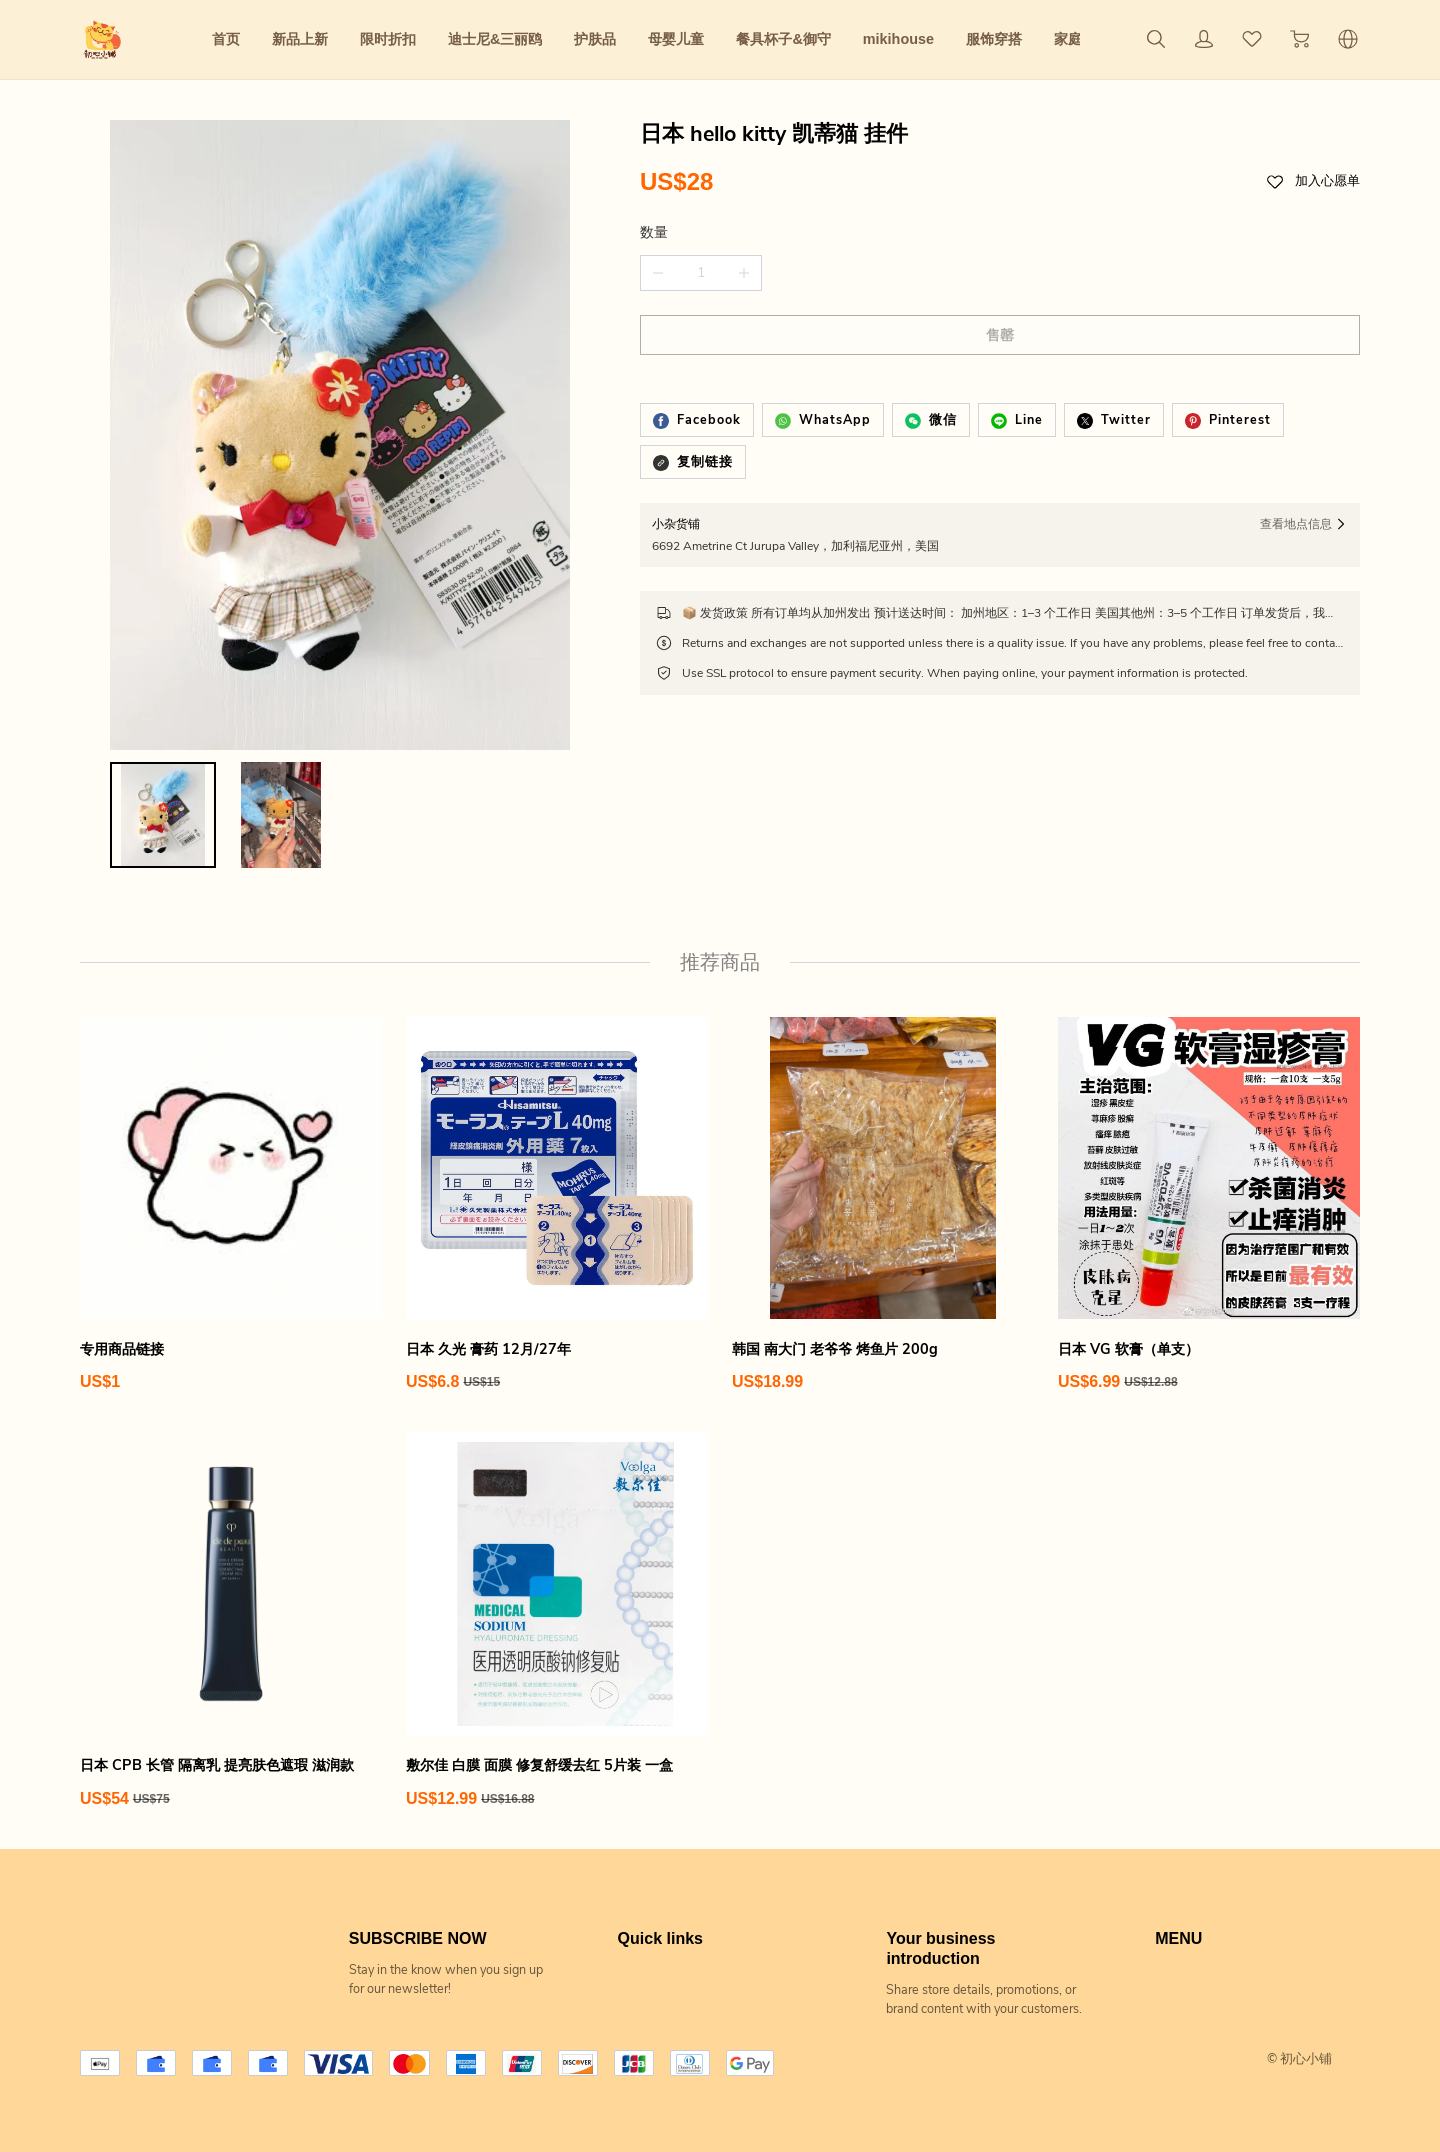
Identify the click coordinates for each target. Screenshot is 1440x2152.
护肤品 (595, 39)
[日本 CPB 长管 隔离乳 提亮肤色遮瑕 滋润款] (231, 1621)
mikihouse (898, 39)
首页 (226, 39)
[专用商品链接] (231, 1205)
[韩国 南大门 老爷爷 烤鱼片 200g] (883, 1205)
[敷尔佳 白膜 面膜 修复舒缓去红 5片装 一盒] (557, 1621)
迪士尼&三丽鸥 (495, 39)
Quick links (660, 1938)
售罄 (1000, 335)
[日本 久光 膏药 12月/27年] (557, 1205)
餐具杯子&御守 (783, 39)
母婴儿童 (676, 39)
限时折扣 (388, 39)
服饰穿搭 (994, 39)
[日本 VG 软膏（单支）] (1209, 1205)
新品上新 (300, 39)
